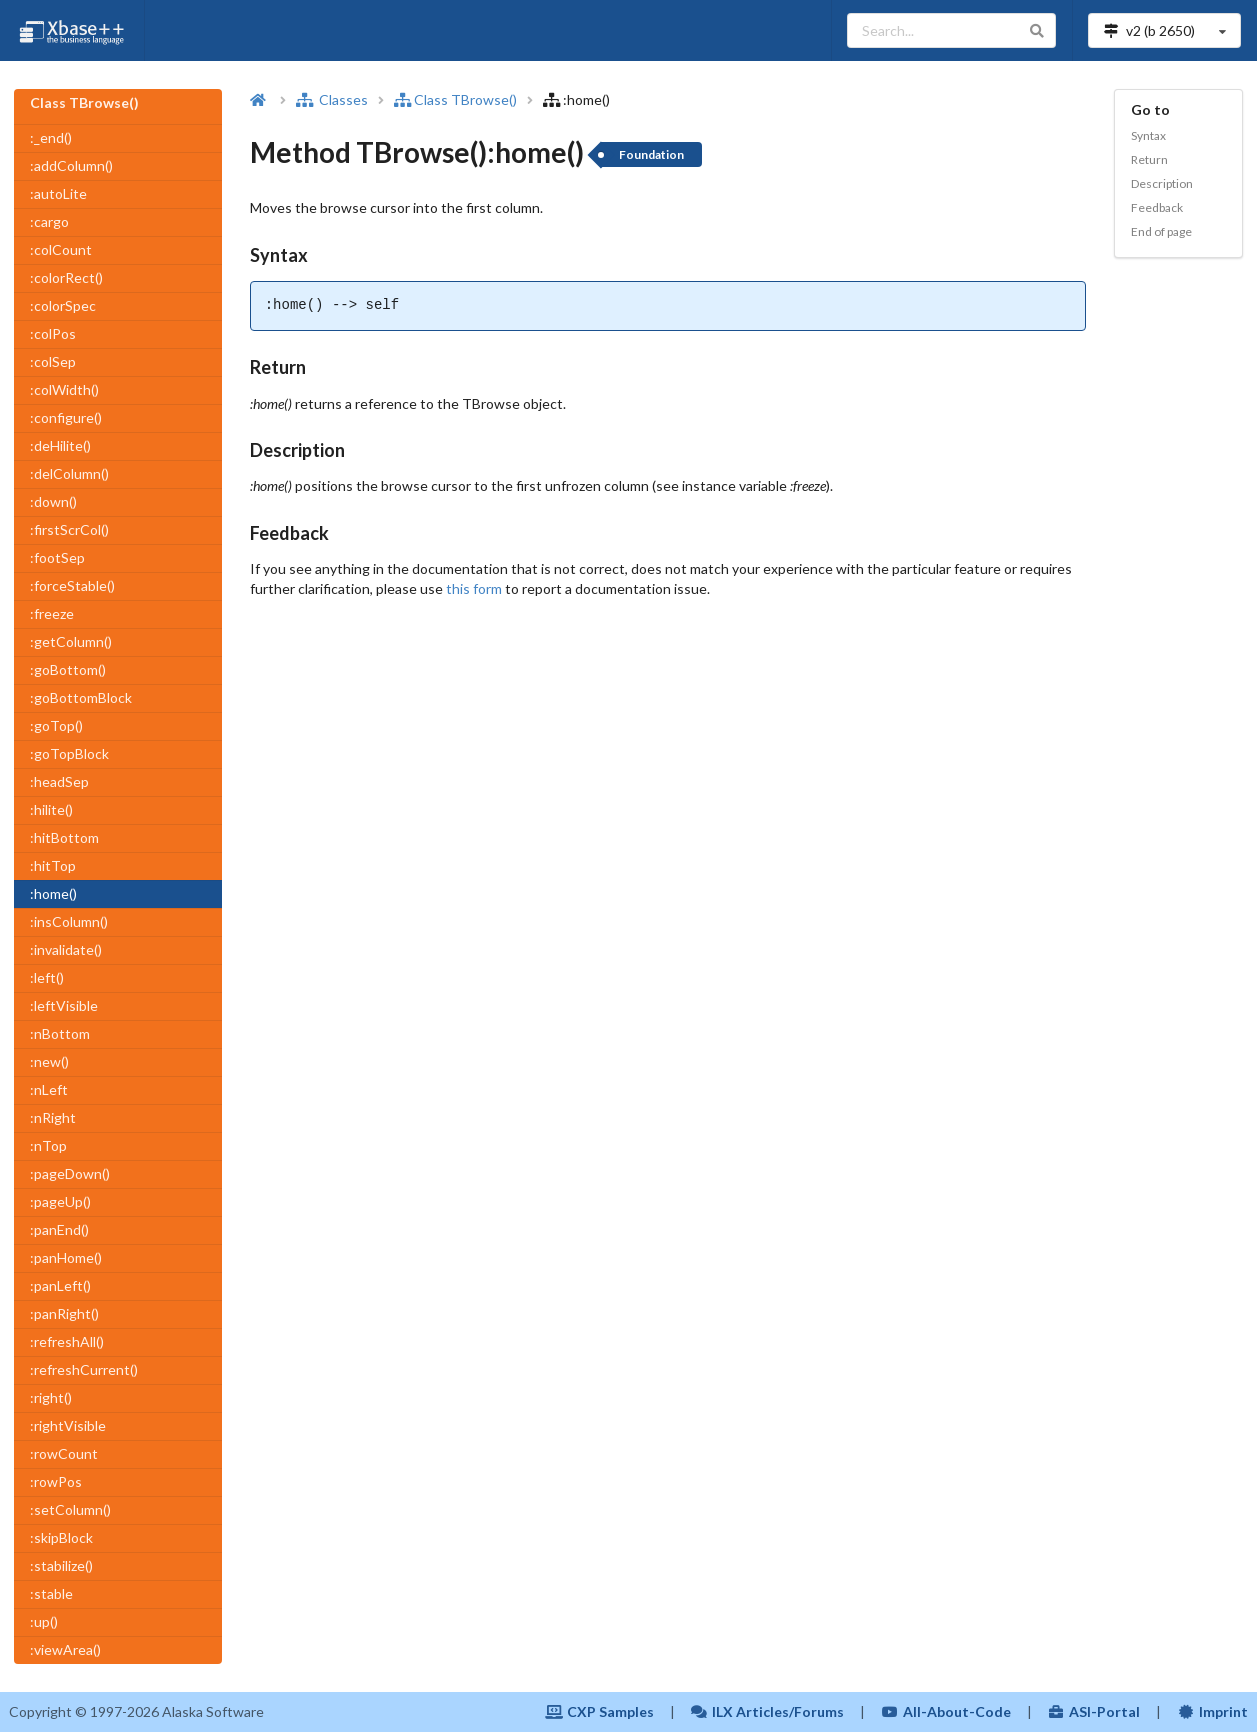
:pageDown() (70, 1173)
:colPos (53, 333)
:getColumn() (71, 641)
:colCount (61, 249)
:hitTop (53, 865)
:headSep (59, 781)
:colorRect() (66, 277)
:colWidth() (64, 389)
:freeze (52, 613)
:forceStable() (72, 585)
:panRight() (64, 1313)
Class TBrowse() (455, 99)
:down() (53, 501)
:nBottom (60, 1033)
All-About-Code (946, 1711)
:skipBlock (61, 1537)
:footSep (57, 557)
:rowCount (64, 1453)
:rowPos (56, 1481)
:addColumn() (71, 165)
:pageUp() (60, 1201)
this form (474, 588)
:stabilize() (61, 1565)
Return (1149, 159)
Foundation (651, 154)
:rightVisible (68, 1425)
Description (1162, 183)
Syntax (1148, 135)
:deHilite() (60, 445)
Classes (332, 99)
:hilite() (51, 809)
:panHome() (66, 1257)
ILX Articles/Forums (768, 1711)
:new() (49, 1061)
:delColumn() (69, 473)
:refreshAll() (67, 1341)
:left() (47, 977)
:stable (51, 1593)
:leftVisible (64, 1005)
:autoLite (58, 193)
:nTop (48, 1145)
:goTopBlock (69, 753)
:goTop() (56, 725)
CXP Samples (599, 1711)
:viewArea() (65, 1649)
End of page (1161, 231)
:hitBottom (64, 837)
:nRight (53, 1117)
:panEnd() (59, 1229)
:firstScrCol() (69, 529)
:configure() (66, 417)
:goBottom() (68, 669)
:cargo (49, 221)
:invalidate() (66, 949)
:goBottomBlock (81, 697)
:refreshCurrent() (84, 1369)
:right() (51, 1397)
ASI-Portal (1094, 1711)
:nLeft (49, 1089)
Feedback (1157, 207)
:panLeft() (60, 1285)
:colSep (53, 361)
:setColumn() (70, 1509)
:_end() (51, 137)
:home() (53, 893)
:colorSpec (63, 305)
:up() (44, 1621)
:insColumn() (69, 921)
